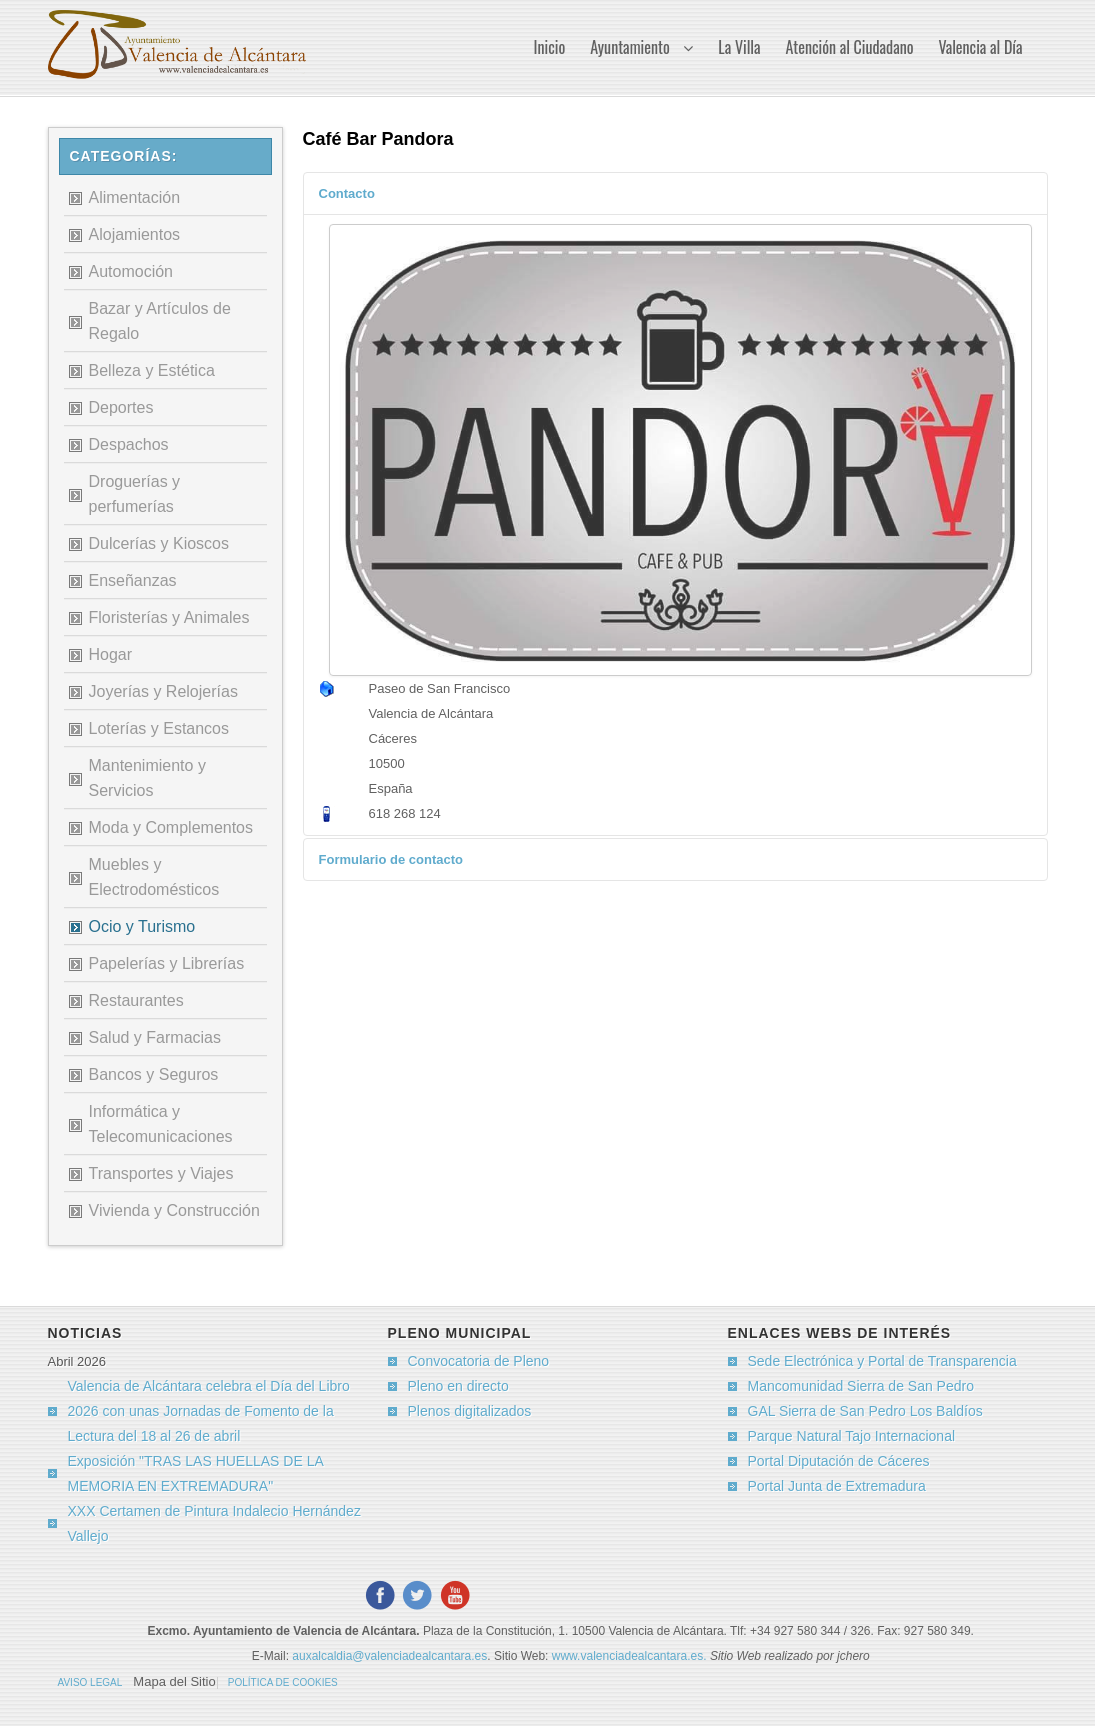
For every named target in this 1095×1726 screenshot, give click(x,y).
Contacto (347, 193)
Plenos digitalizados (470, 1411)
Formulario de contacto (391, 859)
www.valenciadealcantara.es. (631, 1656)
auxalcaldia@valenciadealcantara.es (389, 1656)
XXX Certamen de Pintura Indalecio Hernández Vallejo (214, 1523)
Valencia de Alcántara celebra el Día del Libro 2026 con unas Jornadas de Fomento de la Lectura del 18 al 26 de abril (209, 1411)
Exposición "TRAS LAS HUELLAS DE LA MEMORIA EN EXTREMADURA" (196, 1473)
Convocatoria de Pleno (479, 1361)
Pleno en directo (458, 1386)
